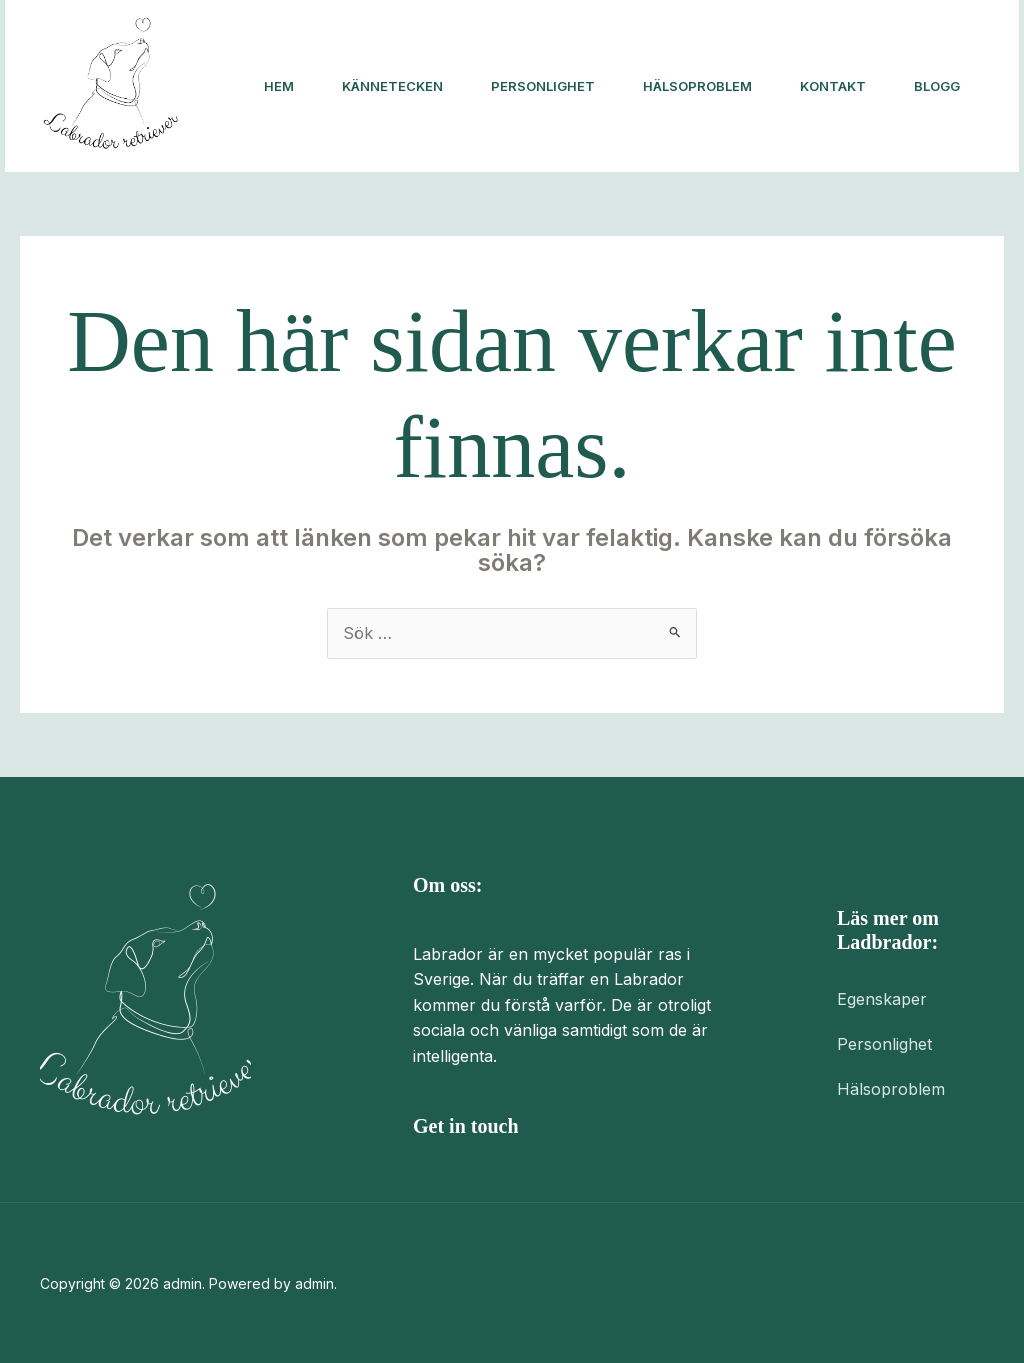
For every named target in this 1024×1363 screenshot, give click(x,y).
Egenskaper (882, 999)
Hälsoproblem (697, 86)
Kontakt (833, 86)
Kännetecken (392, 86)
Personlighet (543, 86)
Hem (279, 86)
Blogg (937, 86)
